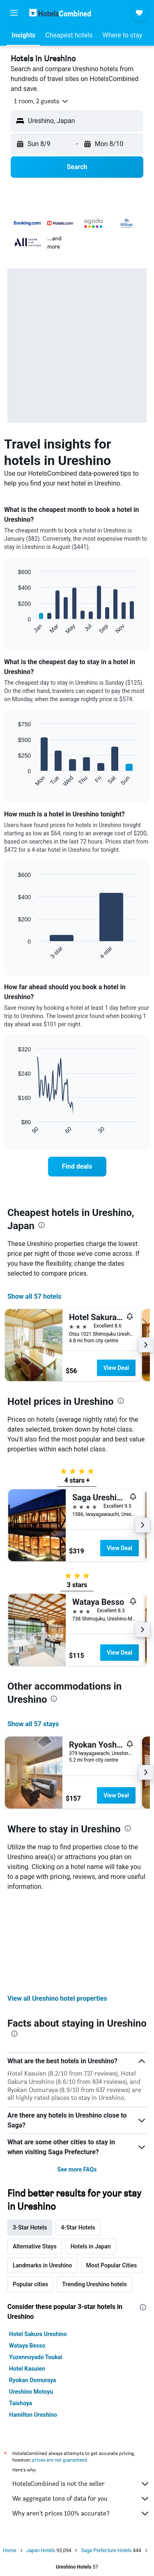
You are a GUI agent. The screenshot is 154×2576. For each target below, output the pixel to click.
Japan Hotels (40, 2461)
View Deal (116, 1368)
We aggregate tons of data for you (81, 2410)
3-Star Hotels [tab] (30, 2138)
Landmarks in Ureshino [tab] (42, 2176)
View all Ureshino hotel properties (57, 1909)
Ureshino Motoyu (31, 2302)
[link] (77, 1166)
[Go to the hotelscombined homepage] (60, 12)
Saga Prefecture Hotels (106, 2461)
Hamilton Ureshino (33, 2326)
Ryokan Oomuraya (32, 2291)
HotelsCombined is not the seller (81, 2395)
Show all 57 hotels (34, 1296)
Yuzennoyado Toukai (35, 2268)
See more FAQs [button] (77, 2080)
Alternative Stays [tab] (35, 2157)
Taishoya (20, 2314)
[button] (14, 13)
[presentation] (41, 1225)
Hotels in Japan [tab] (91, 2157)
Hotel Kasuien (27, 2279)
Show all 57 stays (33, 1724)
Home (9, 2461)
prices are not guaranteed (59, 2371)
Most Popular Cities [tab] (111, 2176)
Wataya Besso (27, 2256)
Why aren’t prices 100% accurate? (81, 2425)
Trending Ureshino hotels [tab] (94, 2195)
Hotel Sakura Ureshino (38, 2245)
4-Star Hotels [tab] (78, 2138)
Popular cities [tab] (30, 2195)
